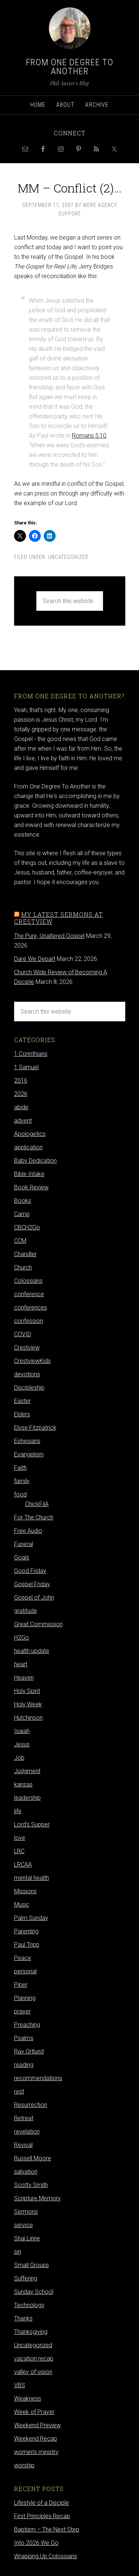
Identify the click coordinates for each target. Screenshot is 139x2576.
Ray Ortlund (29, 2051)
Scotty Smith (31, 2184)
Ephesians (27, 1441)
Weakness (27, 2398)
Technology (29, 2305)
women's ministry (36, 2451)
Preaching (27, 2024)
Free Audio (28, 1530)
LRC (19, 1851)
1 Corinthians (30, 1053)
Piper (20, 1984)
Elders (22, 1414)
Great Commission (38, 1624)
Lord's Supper (32, 1824)
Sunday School (33, 2291)
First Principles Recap (42, 2516)
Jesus (22, 1744)
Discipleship (29, 1387)
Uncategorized (68, 557)
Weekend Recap (35, 2438)
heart (20, 1664)
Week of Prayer (34, 2411)
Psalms (23, 2038)
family (22, 1481)
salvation (25, 2171)
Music (21, 1904)
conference (29, 1294)
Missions (25, 1891)
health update (31, 1650)
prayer (22, 2011)
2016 (20, 1080)
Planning (25, 1998)
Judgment (27, 1771)
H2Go (21, 1637)
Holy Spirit (27, 1690)
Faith (20, 1467)
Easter (22, 1400)
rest (19, 2091)
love (19, 1837)
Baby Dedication (35, 1160)
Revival (23, 2144)
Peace (22, 1957)
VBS (19, 2385)
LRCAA (23, 1864)
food (20, 1494)
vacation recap (33, 2358)
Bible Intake (29, 1173)
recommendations (38, 2078)
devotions (27, 1374)
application (28, 1147)
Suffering (25, 2278)
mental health (31, 1877)
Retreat (23, 2118)
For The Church (33, 1517)
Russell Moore (32, 2158)
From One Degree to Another (69, 66)
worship (24, 2465)
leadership (27, 1797)
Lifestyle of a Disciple (41, 2502)
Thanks (23, 2318)
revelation (27, 2131)
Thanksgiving (30, 2331)
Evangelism (29, 1454)
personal (25, 1971)
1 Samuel (26, 1067)
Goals (21, 1557)
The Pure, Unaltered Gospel (49, 935)
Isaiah (22, 1731)
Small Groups (31, 2265)
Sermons (26, 2211)
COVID (22, 1334)
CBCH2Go (27, 1227)
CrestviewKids (32, 1360)
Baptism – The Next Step (46, 2529)
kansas (23, 1784)
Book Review (31, 1187)
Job (19, 1757)
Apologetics (30, 1133)
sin (17, 2251)
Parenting (26, 1931)
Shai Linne (27, 2238)
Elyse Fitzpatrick (35, 1427)
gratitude (25, 1610)
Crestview (27, 1347)
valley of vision (33, 2371)
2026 (20, 1093)
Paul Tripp (26, 1944)
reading (23, 2064)
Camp (22, 1214)
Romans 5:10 (89, 435)
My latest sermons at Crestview (58, 917)
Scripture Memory (37, 2198)
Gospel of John (34, 1597)
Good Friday (30, 1570)
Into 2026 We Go (36, 2542)
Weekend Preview (37, 2425)
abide (21, 1107)
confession (28, 1320)
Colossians (28, 1280)
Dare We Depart (34, 958)
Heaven (24, 1677)
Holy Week (28, 1704)
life (17, 1811)
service (23, 2225)
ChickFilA (37, 1504)
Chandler (25, 1254)
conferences (30, 1307)
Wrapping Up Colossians (45, 2556)
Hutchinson (28, 1717)
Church (23, 1267)
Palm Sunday (31, 1917)
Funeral (23, 1544)
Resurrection (30, 2104)
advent (23, 1120)
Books (22, 1200)
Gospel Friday (32, 1584)
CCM (20, 1240)
